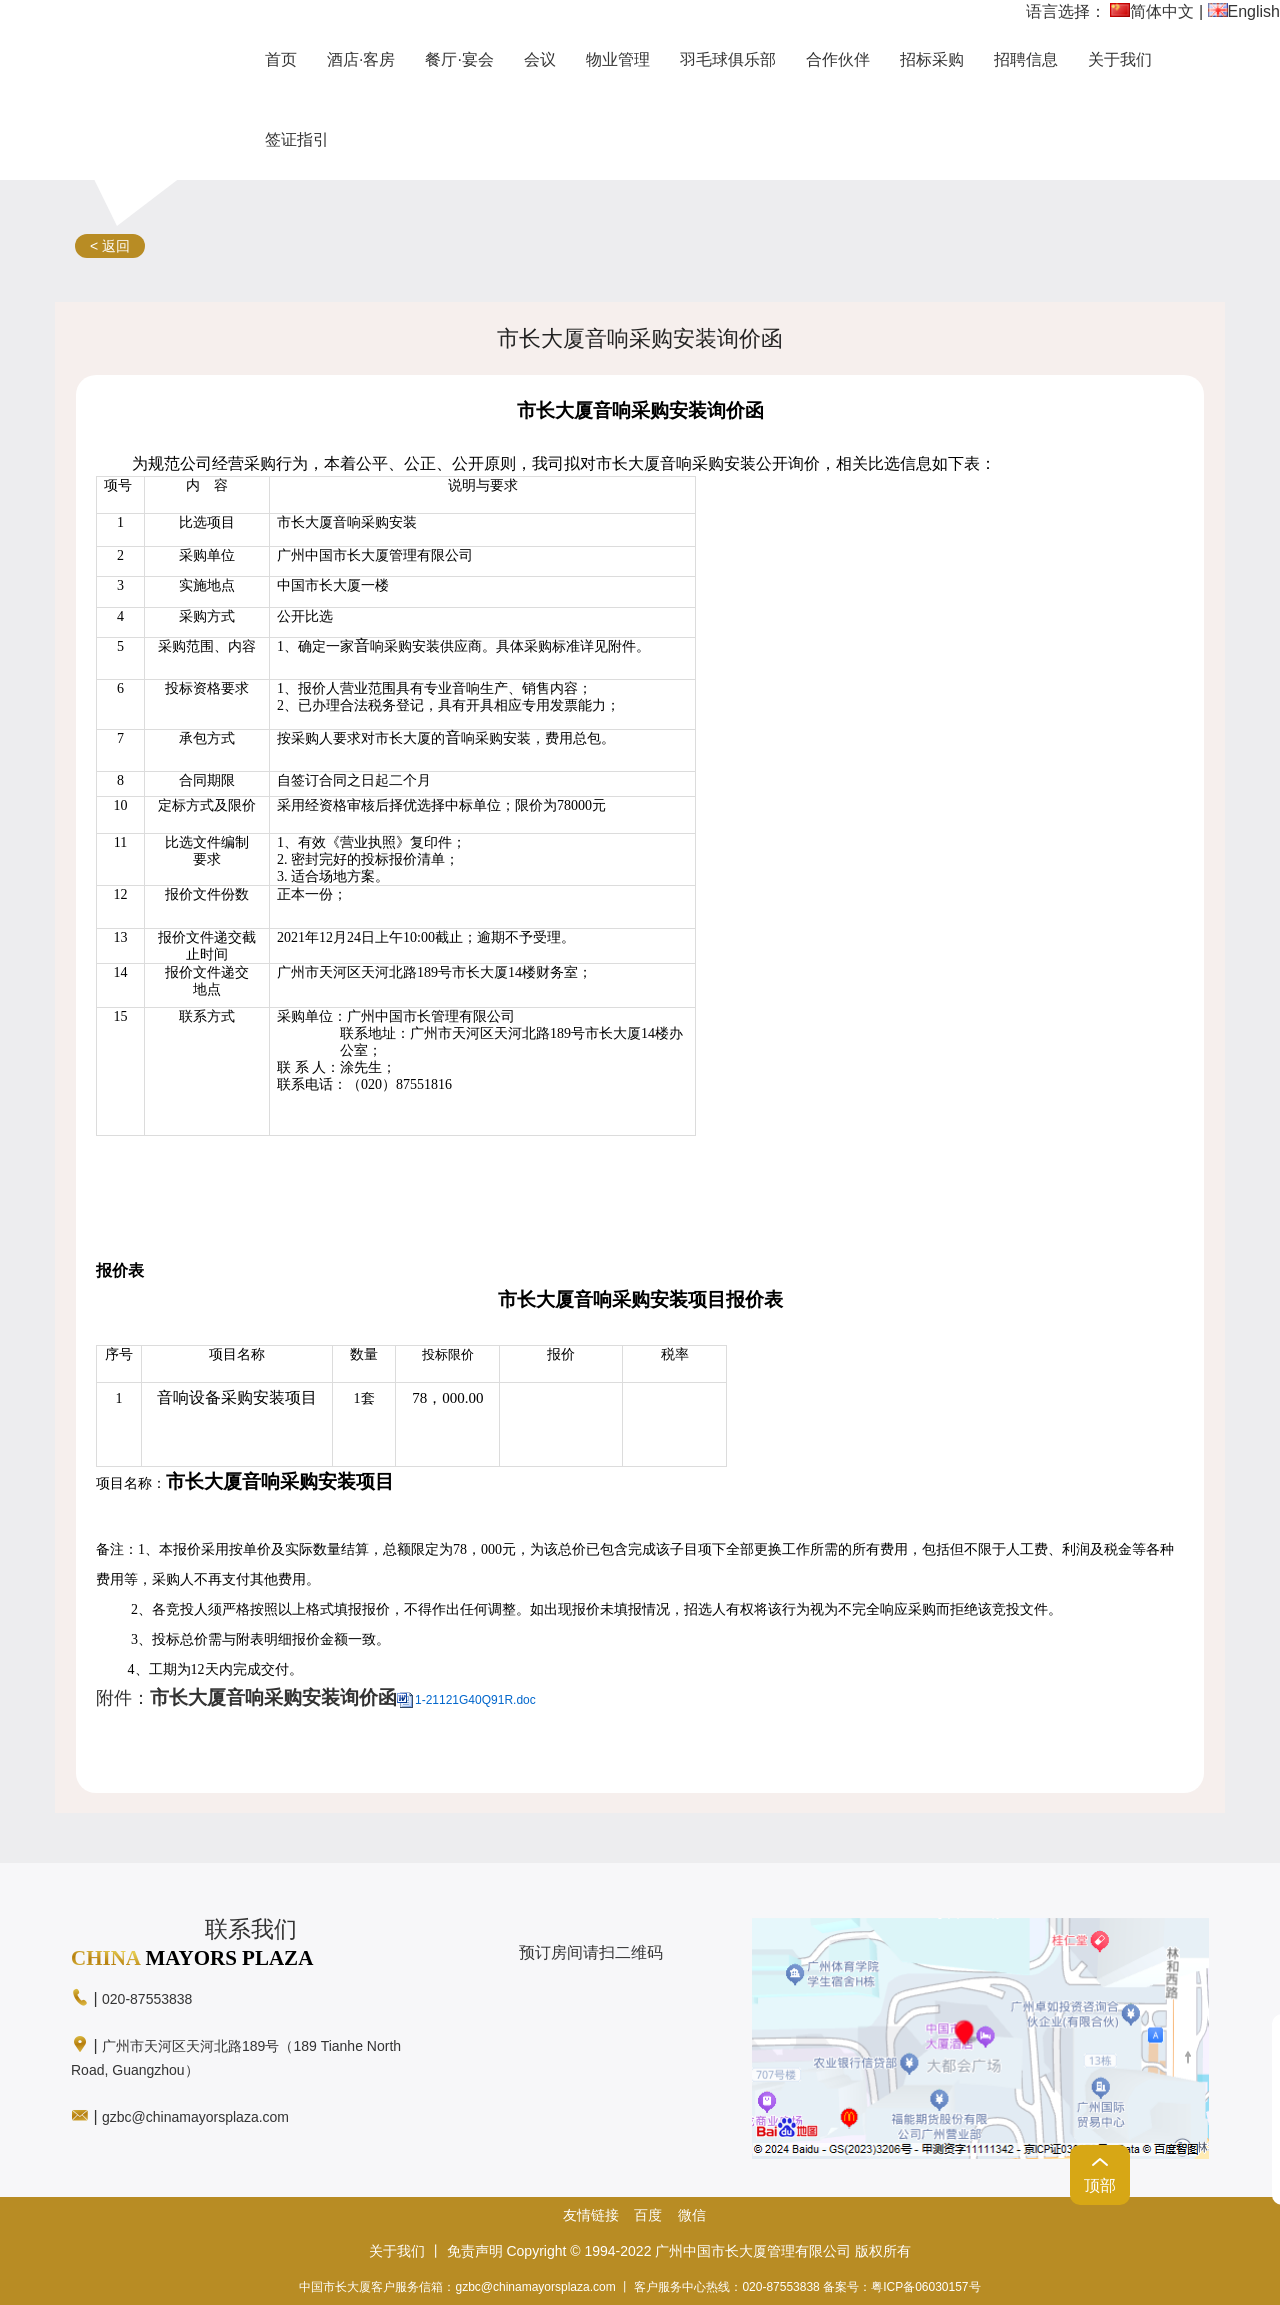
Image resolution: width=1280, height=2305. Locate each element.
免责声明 (475, 2251)
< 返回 (110, 246)
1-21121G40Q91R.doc (475, 1700)
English (1244, 11)
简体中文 (1152, 11)
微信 (692, 2215)
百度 (648, 2215)
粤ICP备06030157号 (925, 2287)
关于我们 (397, 2251)
